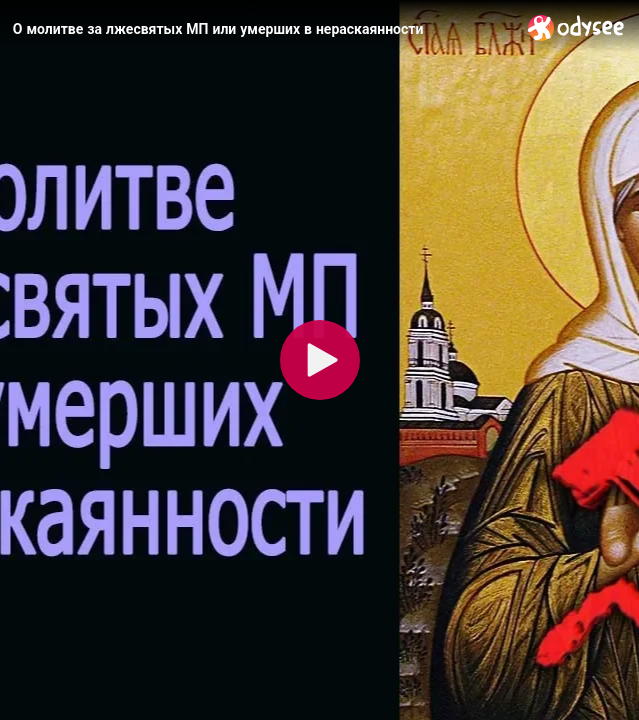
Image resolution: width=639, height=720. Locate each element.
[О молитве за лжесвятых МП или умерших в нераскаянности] (262, 29)
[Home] (576, 27)
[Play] (320, 360)
